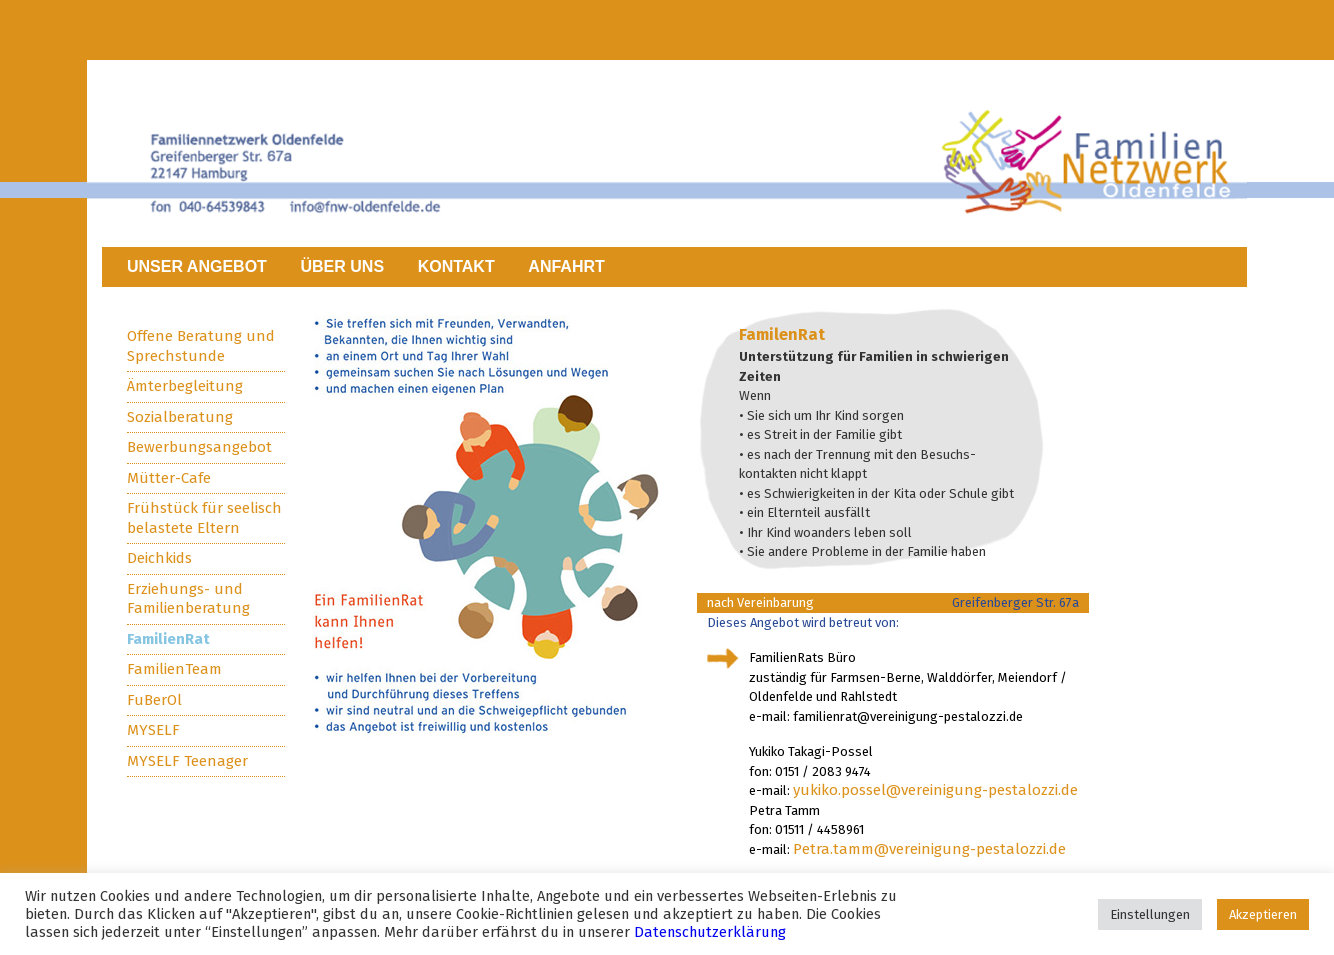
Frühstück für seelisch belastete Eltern (204, 518)
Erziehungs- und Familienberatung (188, 599)
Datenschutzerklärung (710, 932)
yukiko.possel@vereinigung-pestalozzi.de (935, 790)
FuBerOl (154, 700)
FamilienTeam (174, 669)
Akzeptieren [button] (1263, 914)
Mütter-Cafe (169, 478)
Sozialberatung (180, 417)
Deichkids (159, 558)
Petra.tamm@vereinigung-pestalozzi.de (929, 849)
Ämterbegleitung (185, 386)
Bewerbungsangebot (199, 447)
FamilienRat (168, 639)
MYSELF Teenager (187, 761)
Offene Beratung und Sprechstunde (201, 346)
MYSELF (153, 730)
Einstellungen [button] (1150, 914)
